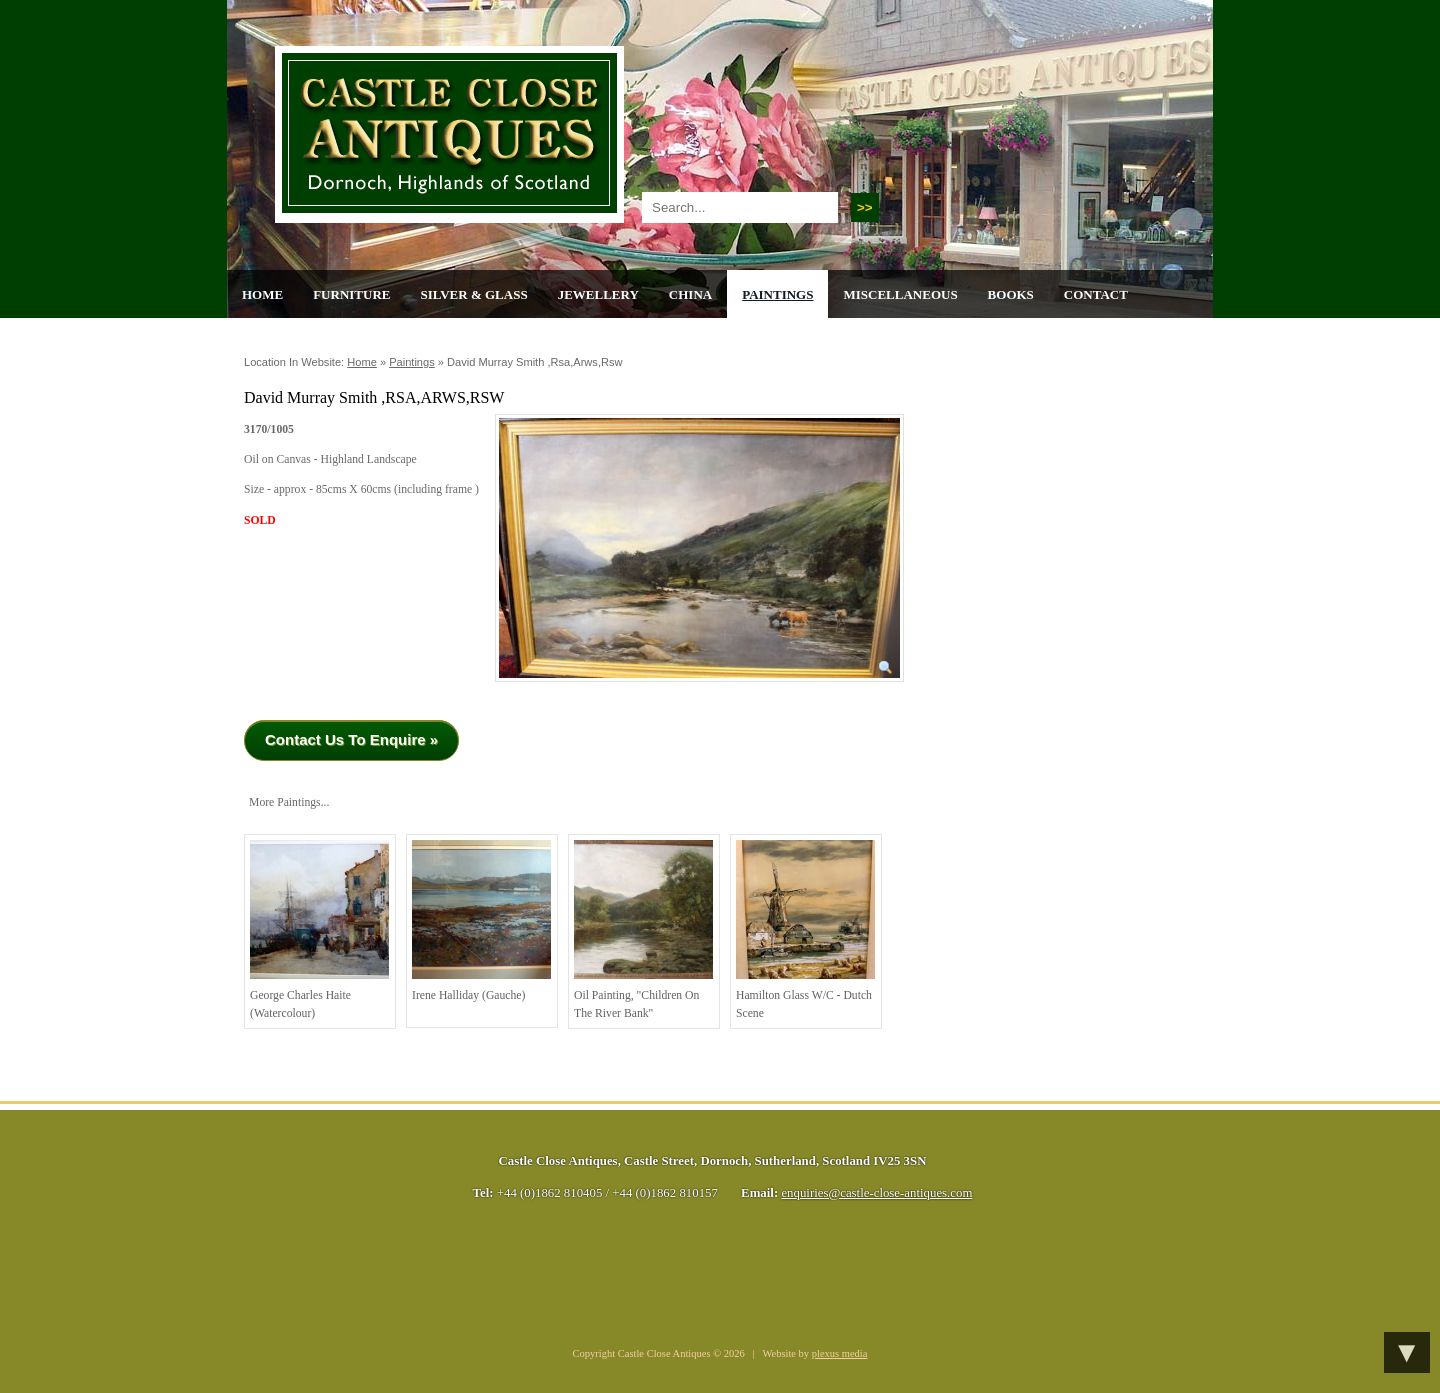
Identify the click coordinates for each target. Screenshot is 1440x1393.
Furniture (351, 294)
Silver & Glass (473, 294)
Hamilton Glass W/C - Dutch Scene (805, 930)
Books (1011, 294)
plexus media (840, 1353)
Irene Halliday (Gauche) (481, 921)
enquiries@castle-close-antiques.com (876, 1193)
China (690, 294)
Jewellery (598, 294)
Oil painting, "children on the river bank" (643, 930)
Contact (1096, 294)
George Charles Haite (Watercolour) (319, 930)
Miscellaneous (900, 294)
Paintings (777, 294)
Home (262, 294)
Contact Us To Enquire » (351, 739)
